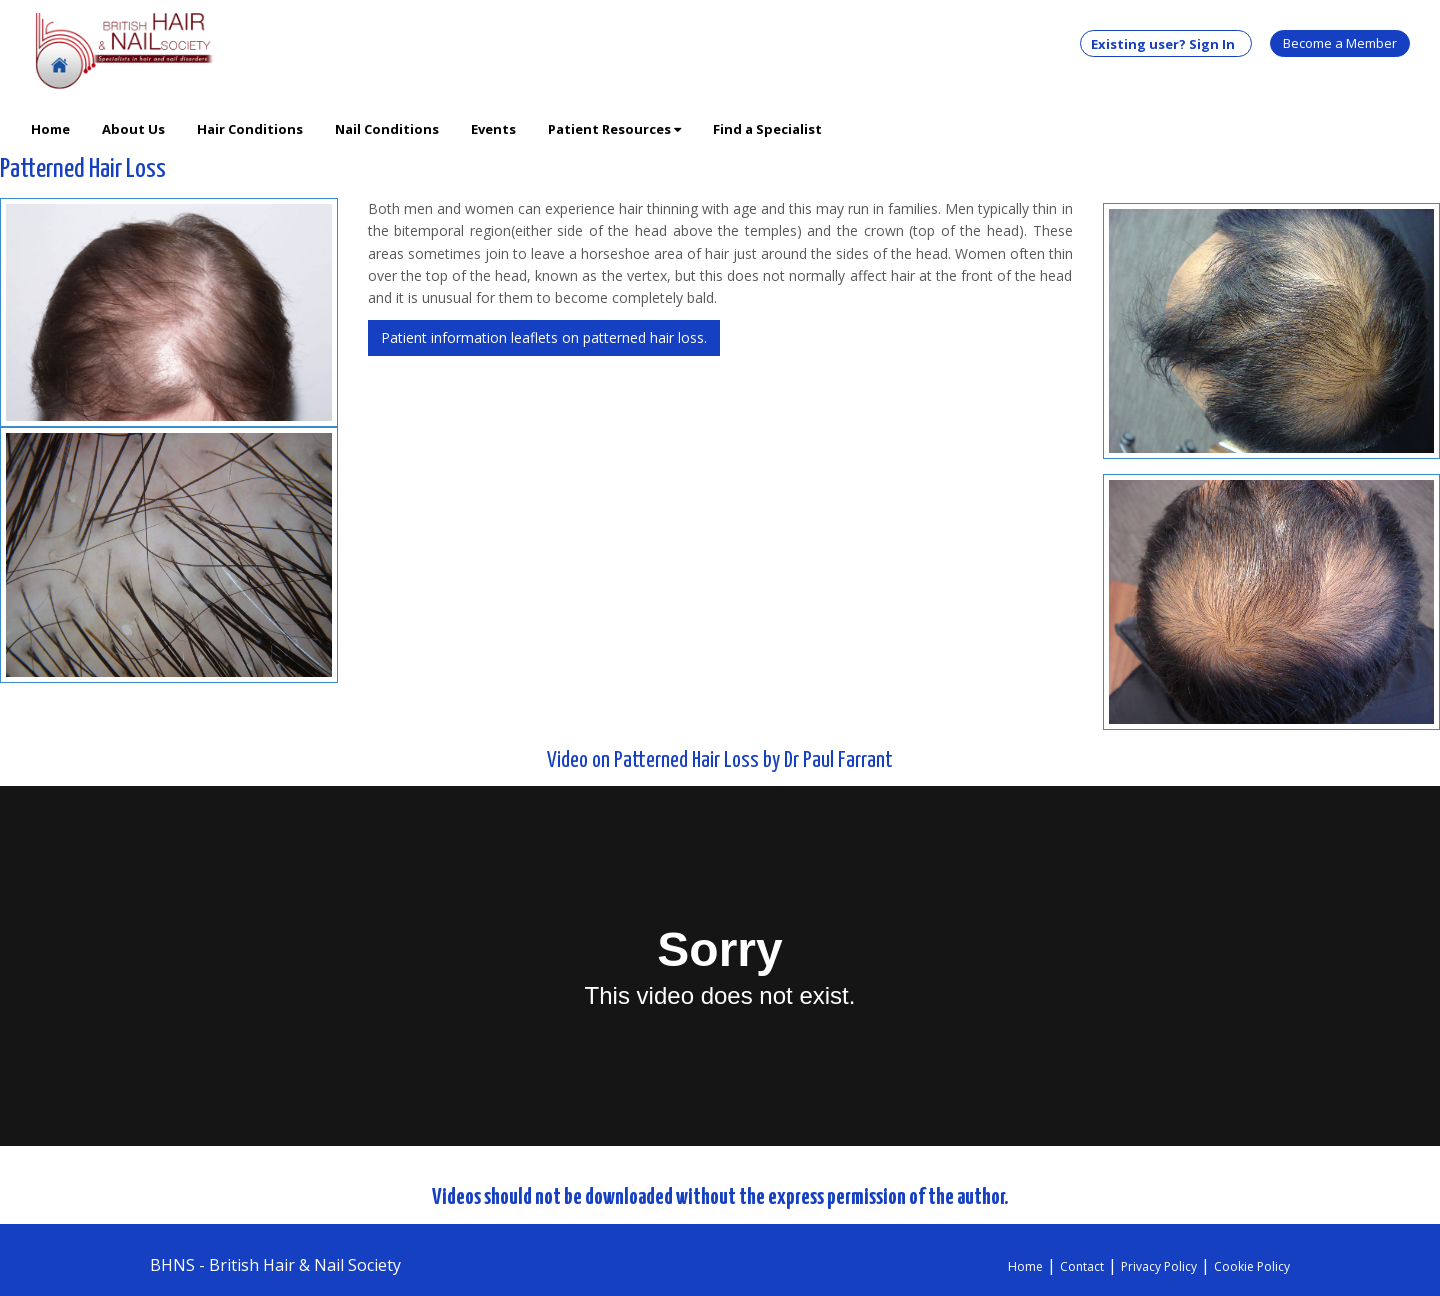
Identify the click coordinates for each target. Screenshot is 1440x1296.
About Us (133, 129)
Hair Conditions (250, 129)
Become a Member (1340, 43)
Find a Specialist (767, 129)
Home (50, 129)
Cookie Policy (1252, 1266)
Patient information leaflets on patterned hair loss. (544, 337)
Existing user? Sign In (1166, 44)
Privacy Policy (1159, 1266)
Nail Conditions (387, 129)
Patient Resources (614, 129)
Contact (1082, 1266)
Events (493, 129)
